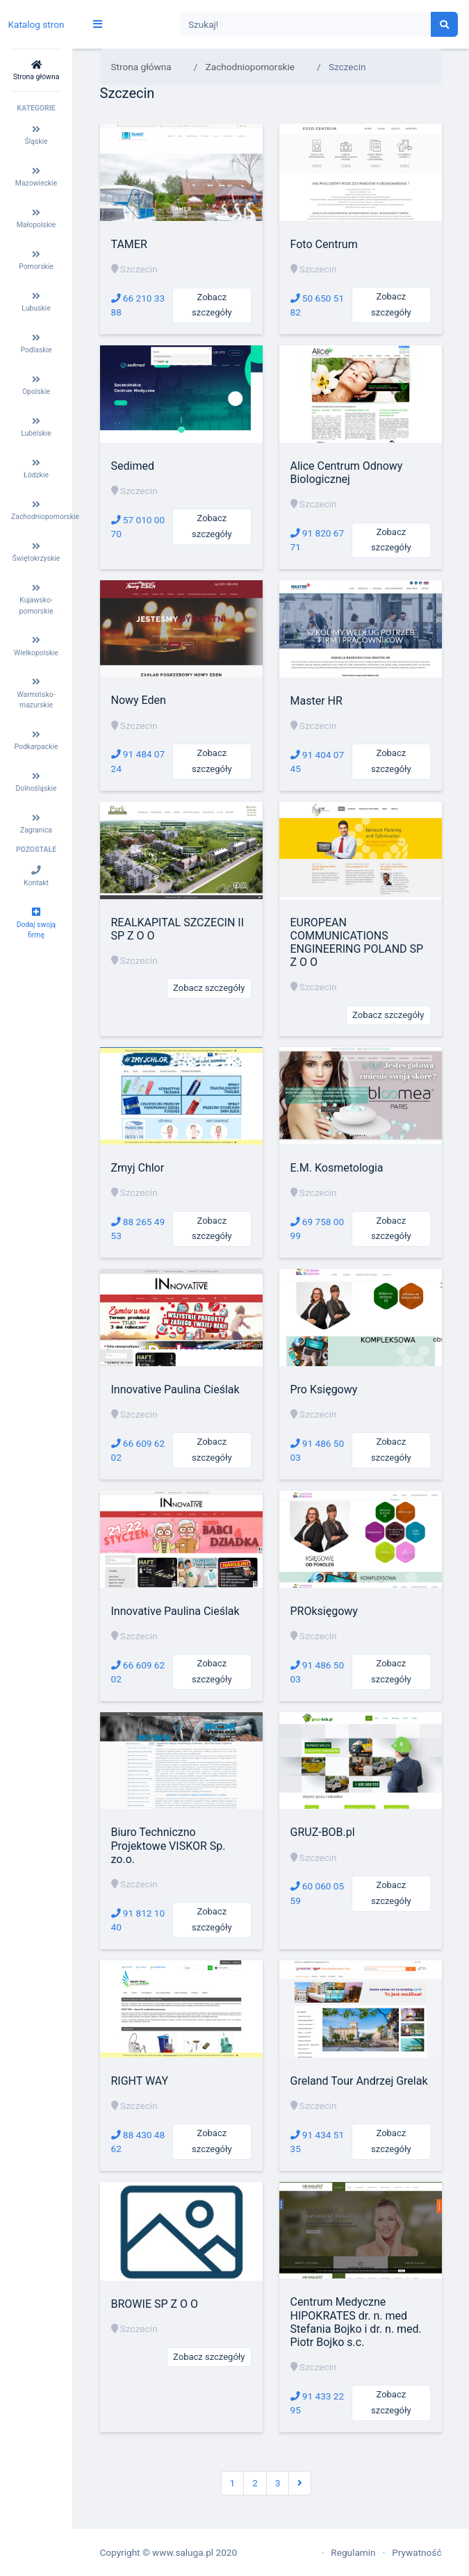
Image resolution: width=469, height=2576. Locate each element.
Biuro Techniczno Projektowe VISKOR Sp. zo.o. (168, 1845)
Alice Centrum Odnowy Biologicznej (346, 472)
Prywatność (416, 2552)
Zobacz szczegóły (211, 305)
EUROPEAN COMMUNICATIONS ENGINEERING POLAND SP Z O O (357, 942)
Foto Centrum (324, 244)
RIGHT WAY (140, 2080)
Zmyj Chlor (138, 1167)
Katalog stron (36, 24)
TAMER (129, 244)
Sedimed (132, 466)
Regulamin (353, 2552)
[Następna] (299, 2483)
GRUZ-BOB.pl (322, 1832)
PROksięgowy (324, 1611)
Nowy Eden (138, 700)
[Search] (305, 25)
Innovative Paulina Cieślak (175, 1389)
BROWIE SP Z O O (155, 2304)
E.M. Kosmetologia (337, 1167)
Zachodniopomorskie (250, 66)
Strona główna (141, 66)
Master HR (316, 700)
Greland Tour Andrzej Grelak (359, 2080)
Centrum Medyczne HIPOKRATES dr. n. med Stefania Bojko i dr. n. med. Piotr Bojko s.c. (356, 2322)
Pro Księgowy (324, 1389)
